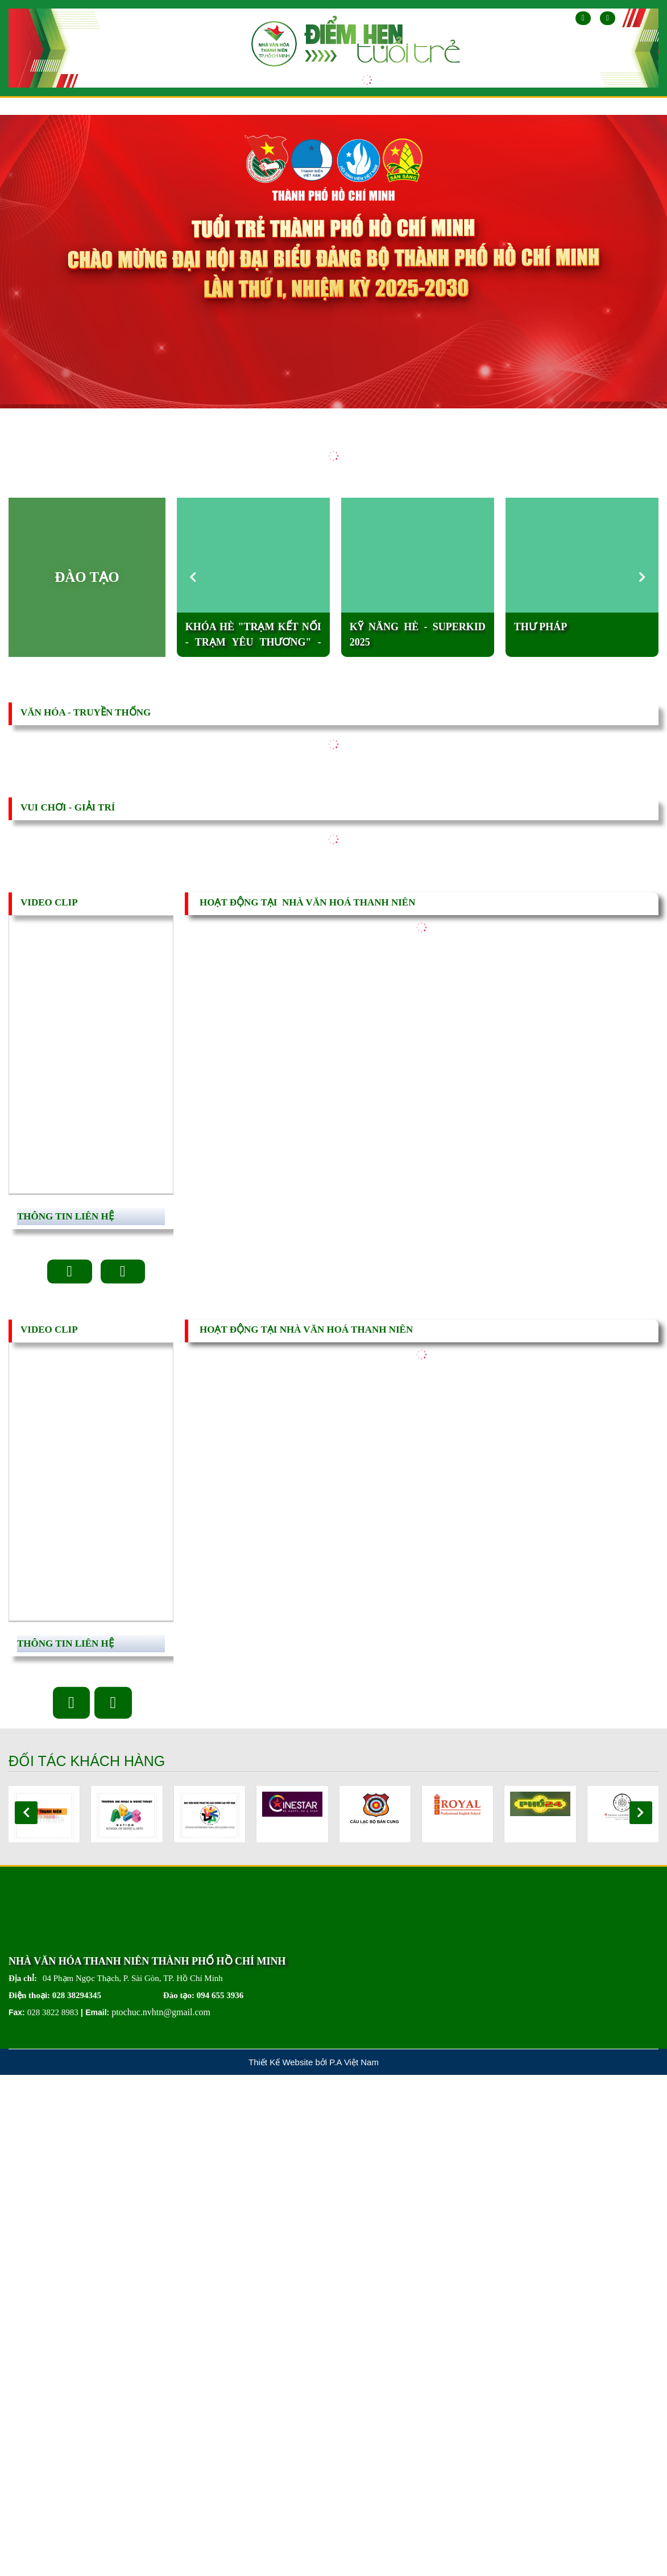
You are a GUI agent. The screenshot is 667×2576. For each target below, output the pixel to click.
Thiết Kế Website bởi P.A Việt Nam (313, 2065)
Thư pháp (540, 626)
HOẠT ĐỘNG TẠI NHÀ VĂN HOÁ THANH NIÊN (307, 902)
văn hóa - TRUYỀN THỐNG (85, 712)
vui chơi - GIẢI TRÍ (67, 807)
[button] (642, 577)
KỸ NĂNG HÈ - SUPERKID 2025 (418, 634)
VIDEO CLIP (49, 902)
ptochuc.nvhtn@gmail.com (160, 2015)
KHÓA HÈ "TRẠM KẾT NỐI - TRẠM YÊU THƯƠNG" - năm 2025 (253, 635)
